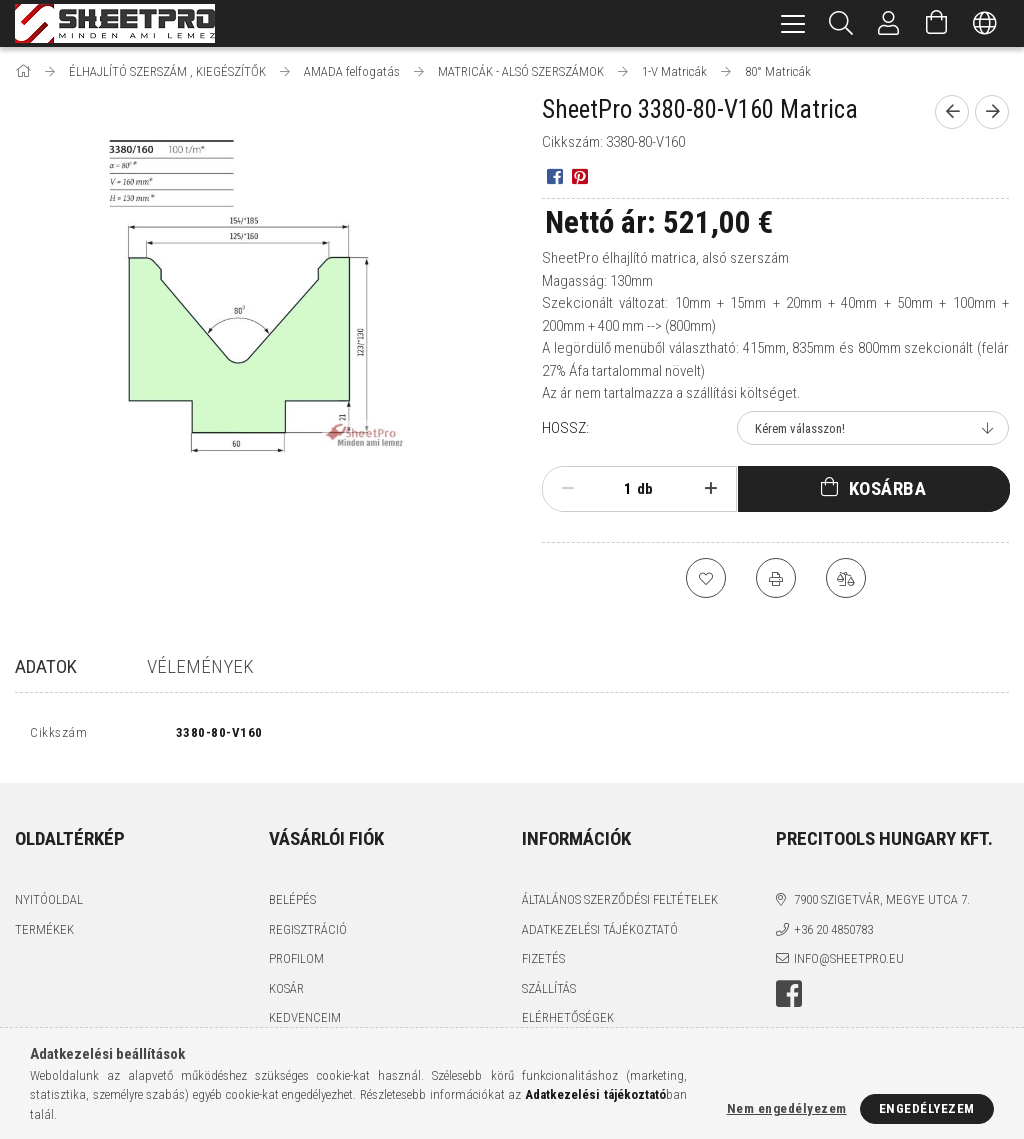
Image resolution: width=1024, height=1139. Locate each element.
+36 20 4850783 (833, 933)
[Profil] (889, 23)
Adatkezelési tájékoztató (600, 933)
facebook (789, 998)
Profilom (296, 963)
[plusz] (710, 489)
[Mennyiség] (617, 489)
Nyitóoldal (49, 904)
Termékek (44, 933)
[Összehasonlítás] (846, 578)
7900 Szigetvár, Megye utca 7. (882, 904)
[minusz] (567, 489)
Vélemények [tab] (200, 666)
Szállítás (549, 992)
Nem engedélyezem (787, 1108)
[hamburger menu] (793, 23)
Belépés (292, 904)
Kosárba (888, 488)
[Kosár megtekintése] (937, 23)
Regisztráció (308, 933)
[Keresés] (841, 23)
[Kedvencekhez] (706, 578)
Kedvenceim (305, 1022)
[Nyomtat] (776, 578)
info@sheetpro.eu (849, 963)
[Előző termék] (952, 112)
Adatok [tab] (46, 666)
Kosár (286, 992)
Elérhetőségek (568, 1022)
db (645, 489)
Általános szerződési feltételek (620, 904)
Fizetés (543, 963)
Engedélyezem (927, 1108)
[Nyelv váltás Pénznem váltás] (985, 23)
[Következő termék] (992, 112)
